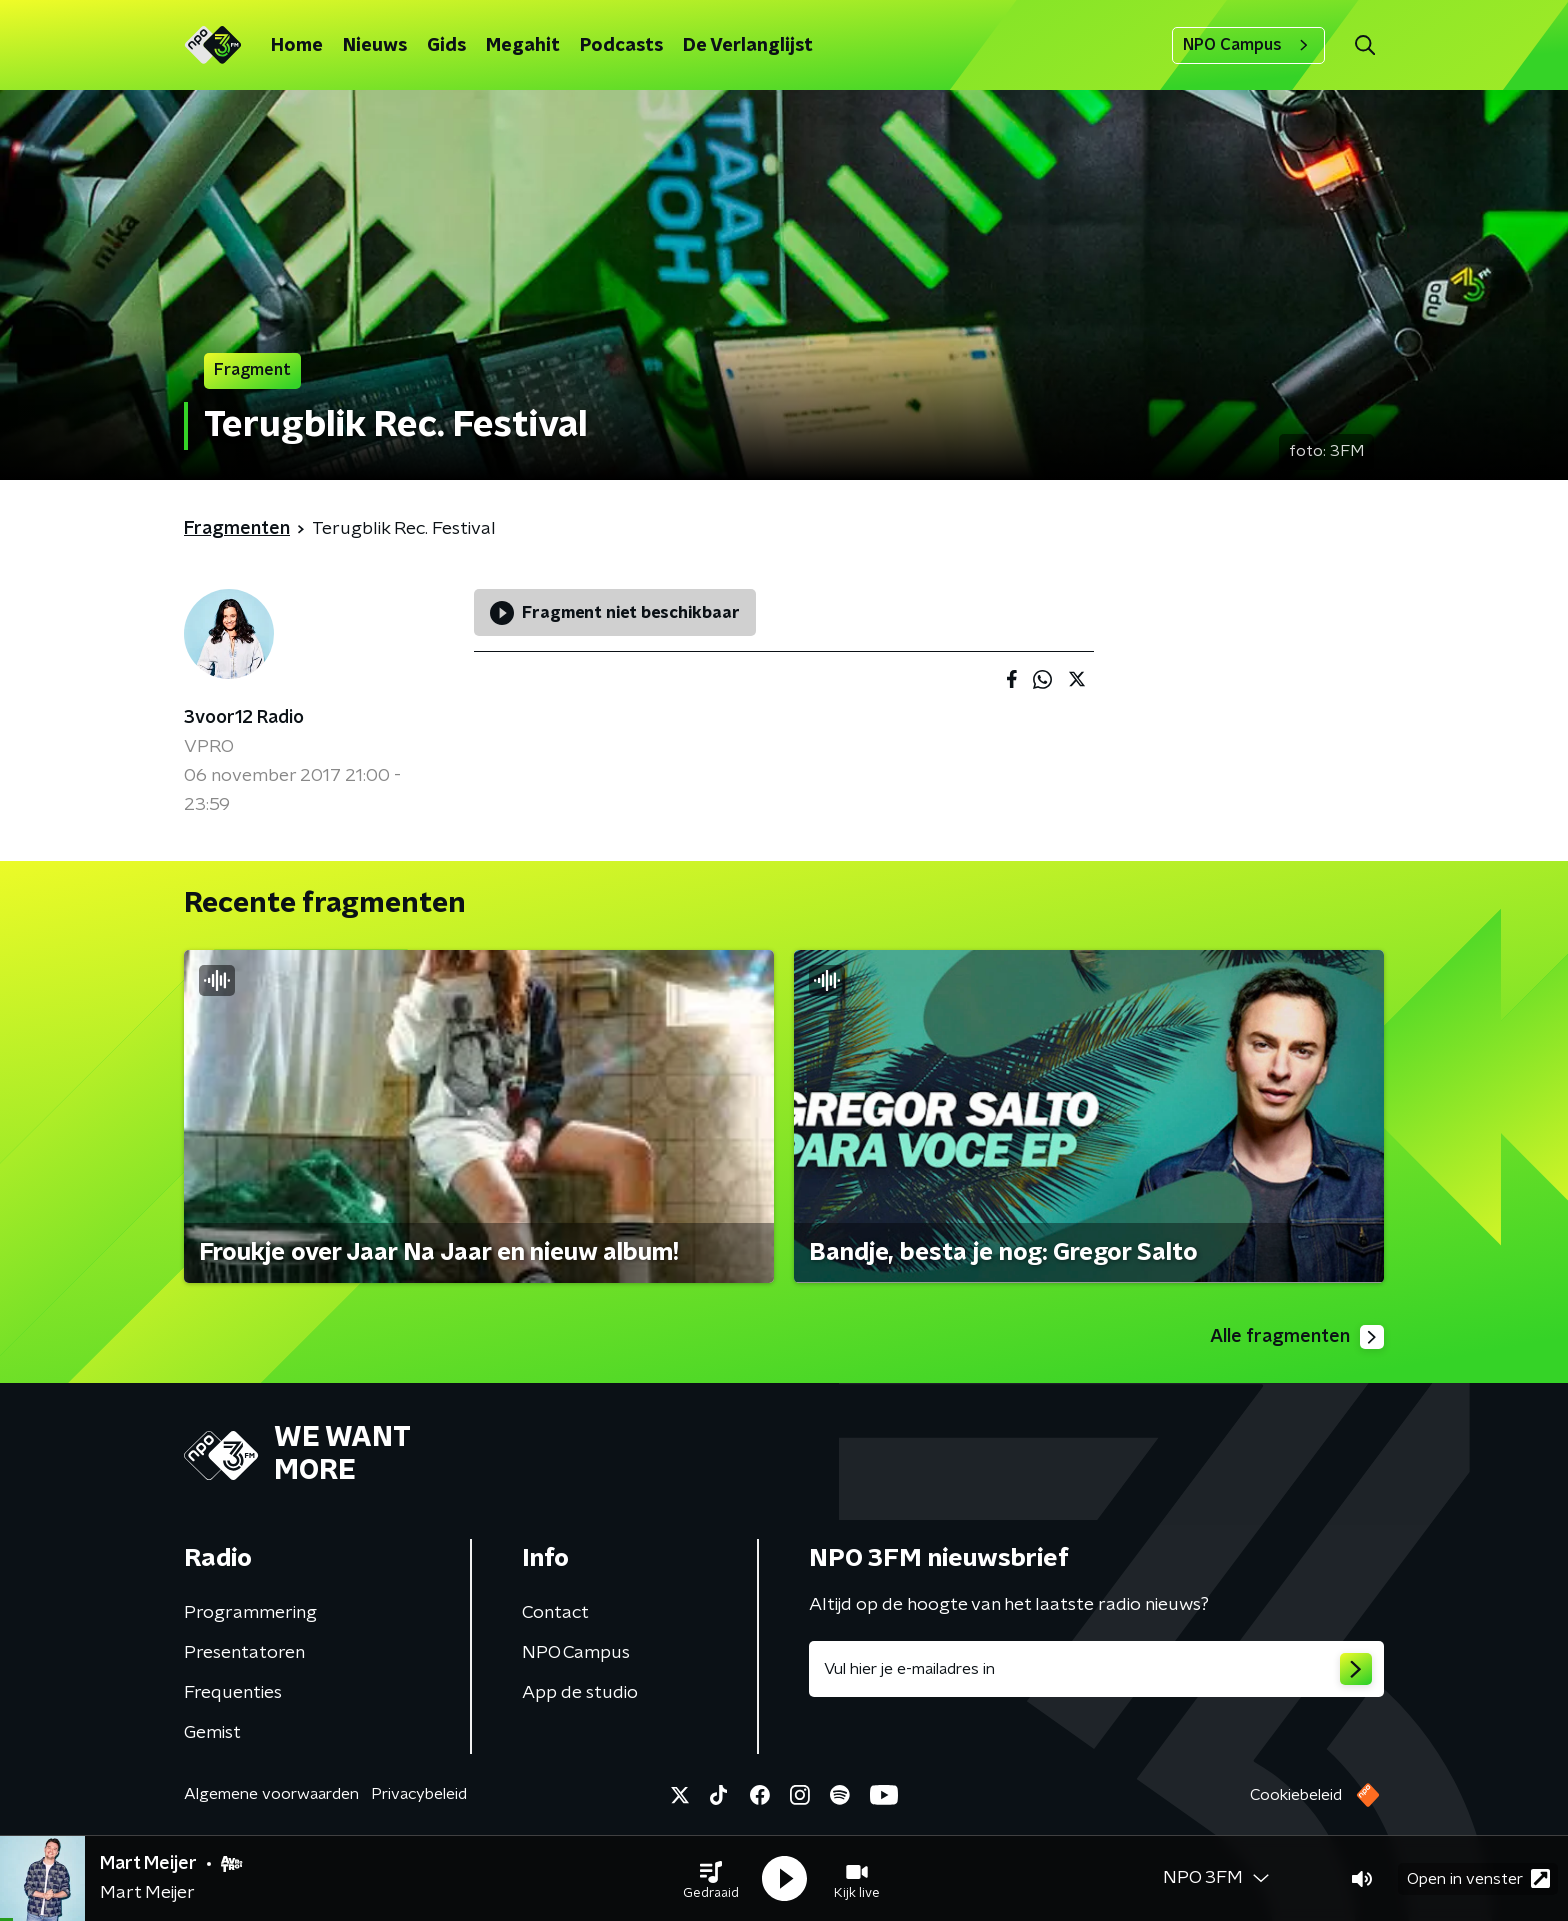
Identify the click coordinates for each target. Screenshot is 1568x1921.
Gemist (212, 1733)
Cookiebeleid (1296, 1795)
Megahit (523, 46)
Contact (555, 1613)
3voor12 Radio (244, 718)
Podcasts (621, 46)
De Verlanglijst (748, 46)
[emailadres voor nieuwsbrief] (1096, 1669)
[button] (711, 1879)
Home (297, 46)
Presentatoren (244, 1653)
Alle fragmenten (1297, 1337)
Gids (446, 46)
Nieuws (375, 46)
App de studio (580, 1693)
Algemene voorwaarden (271, 1794)
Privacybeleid (419, 1794)
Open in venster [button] (1478, 1878)
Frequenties (233, 1693)
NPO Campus (1248, 45)
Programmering (250, 1613)
